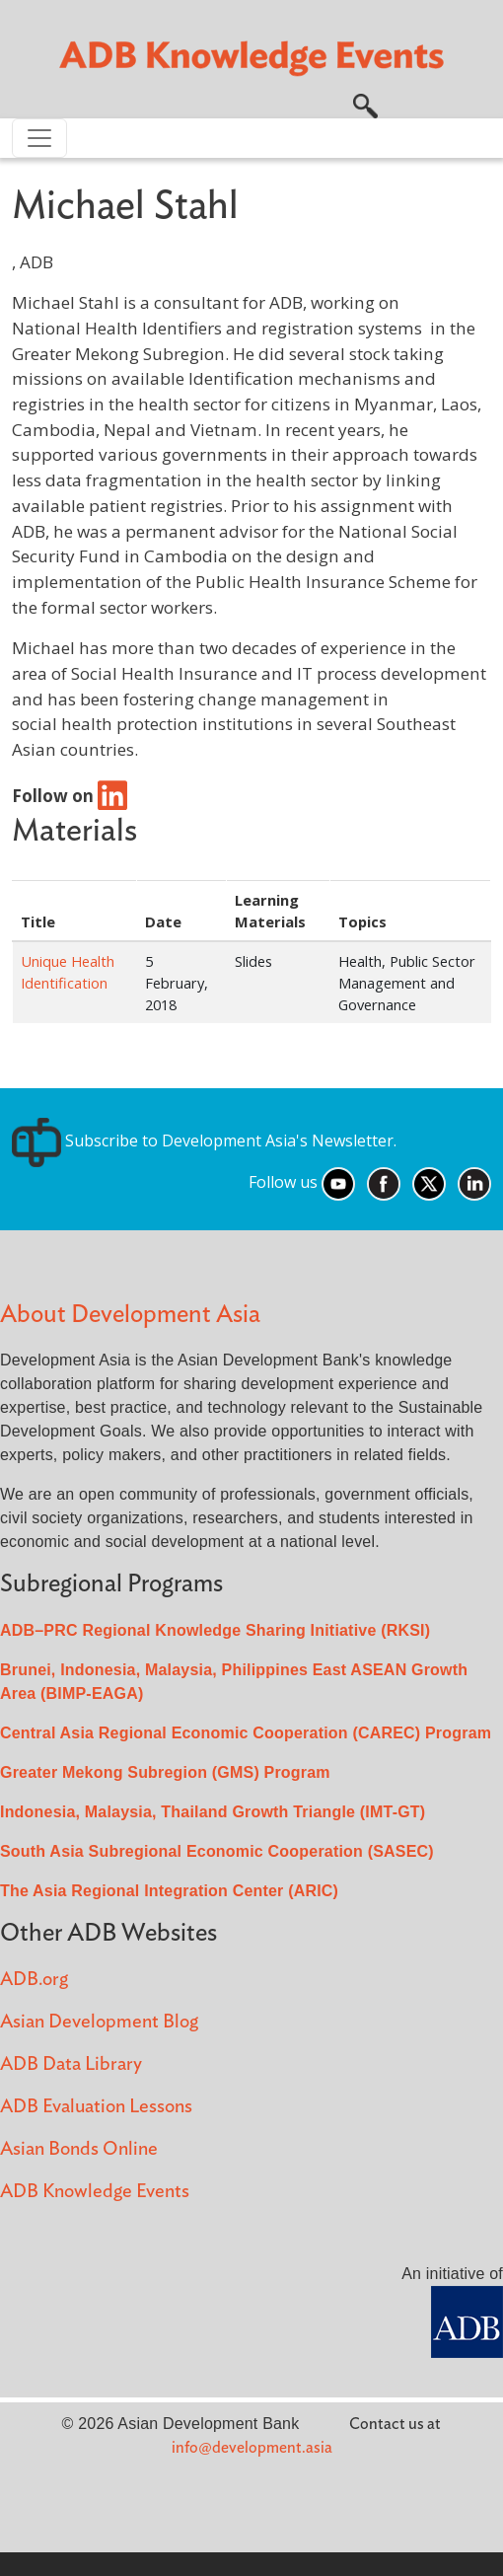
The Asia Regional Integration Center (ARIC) (169, 1890)
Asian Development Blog (99, 2022)
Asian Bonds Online (79, 2149)
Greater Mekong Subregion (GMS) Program (165, 1772)
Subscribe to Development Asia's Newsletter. (204, 1140)
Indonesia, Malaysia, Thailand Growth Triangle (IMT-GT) (212, 1811)
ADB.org (34, 1979)
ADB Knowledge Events (94, 2191)
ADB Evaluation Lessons (96, 2107)
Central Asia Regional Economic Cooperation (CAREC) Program (245, 1733)
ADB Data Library (71, 2064)
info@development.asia (252, 2448)
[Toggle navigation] (39, 138)
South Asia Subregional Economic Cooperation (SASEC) (217, 1851)
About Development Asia (130, 1314)
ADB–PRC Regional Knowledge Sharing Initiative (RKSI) (215, 1630)
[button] (365, 103)
